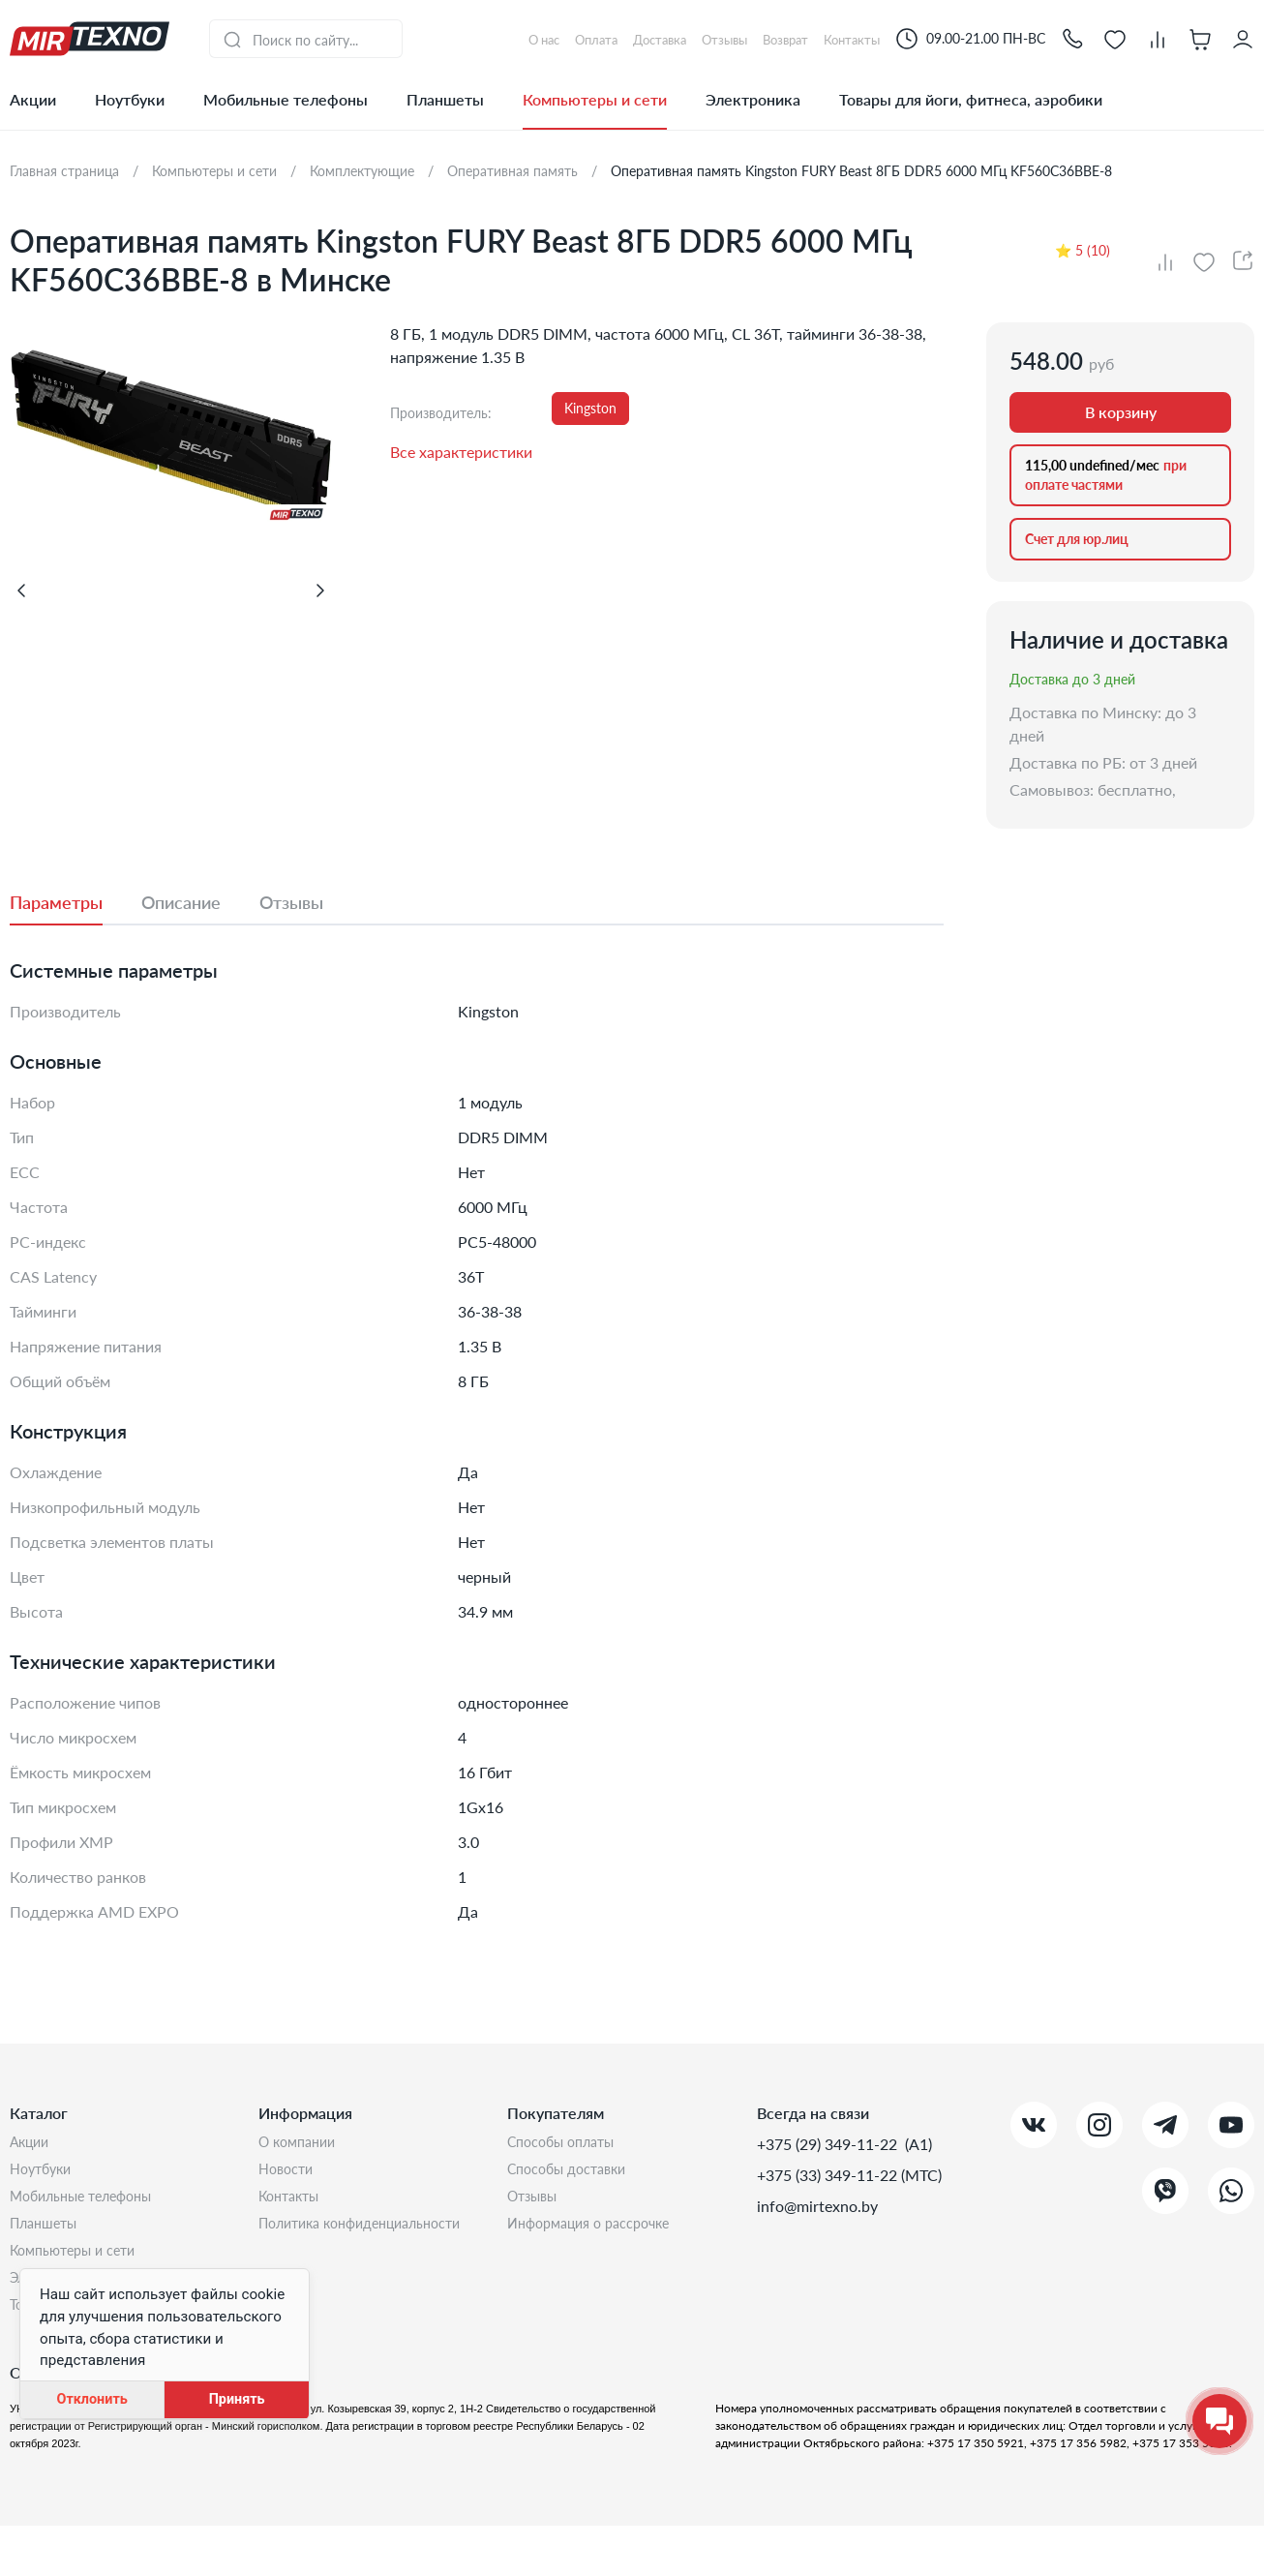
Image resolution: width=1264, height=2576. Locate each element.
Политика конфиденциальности (372, 2236)
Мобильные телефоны (285, 99)
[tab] (75, 902)
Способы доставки (574, 2175)
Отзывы (536, 2206)
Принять (237, 2399)
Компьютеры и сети (595, 99)
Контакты (293, 2206)
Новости (288, 2175)
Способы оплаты (568, 2144)
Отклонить (91, 2399)
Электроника (753, 99)
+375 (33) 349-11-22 (829, 2175)
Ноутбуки (130, 99)
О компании (301, 2144)
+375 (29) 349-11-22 (829, 2144)
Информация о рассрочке (598, 2236)
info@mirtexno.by (817, 2206)
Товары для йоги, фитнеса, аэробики (970, 99)
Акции (33, 99)
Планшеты (445, 99)
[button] (1072, 38)
